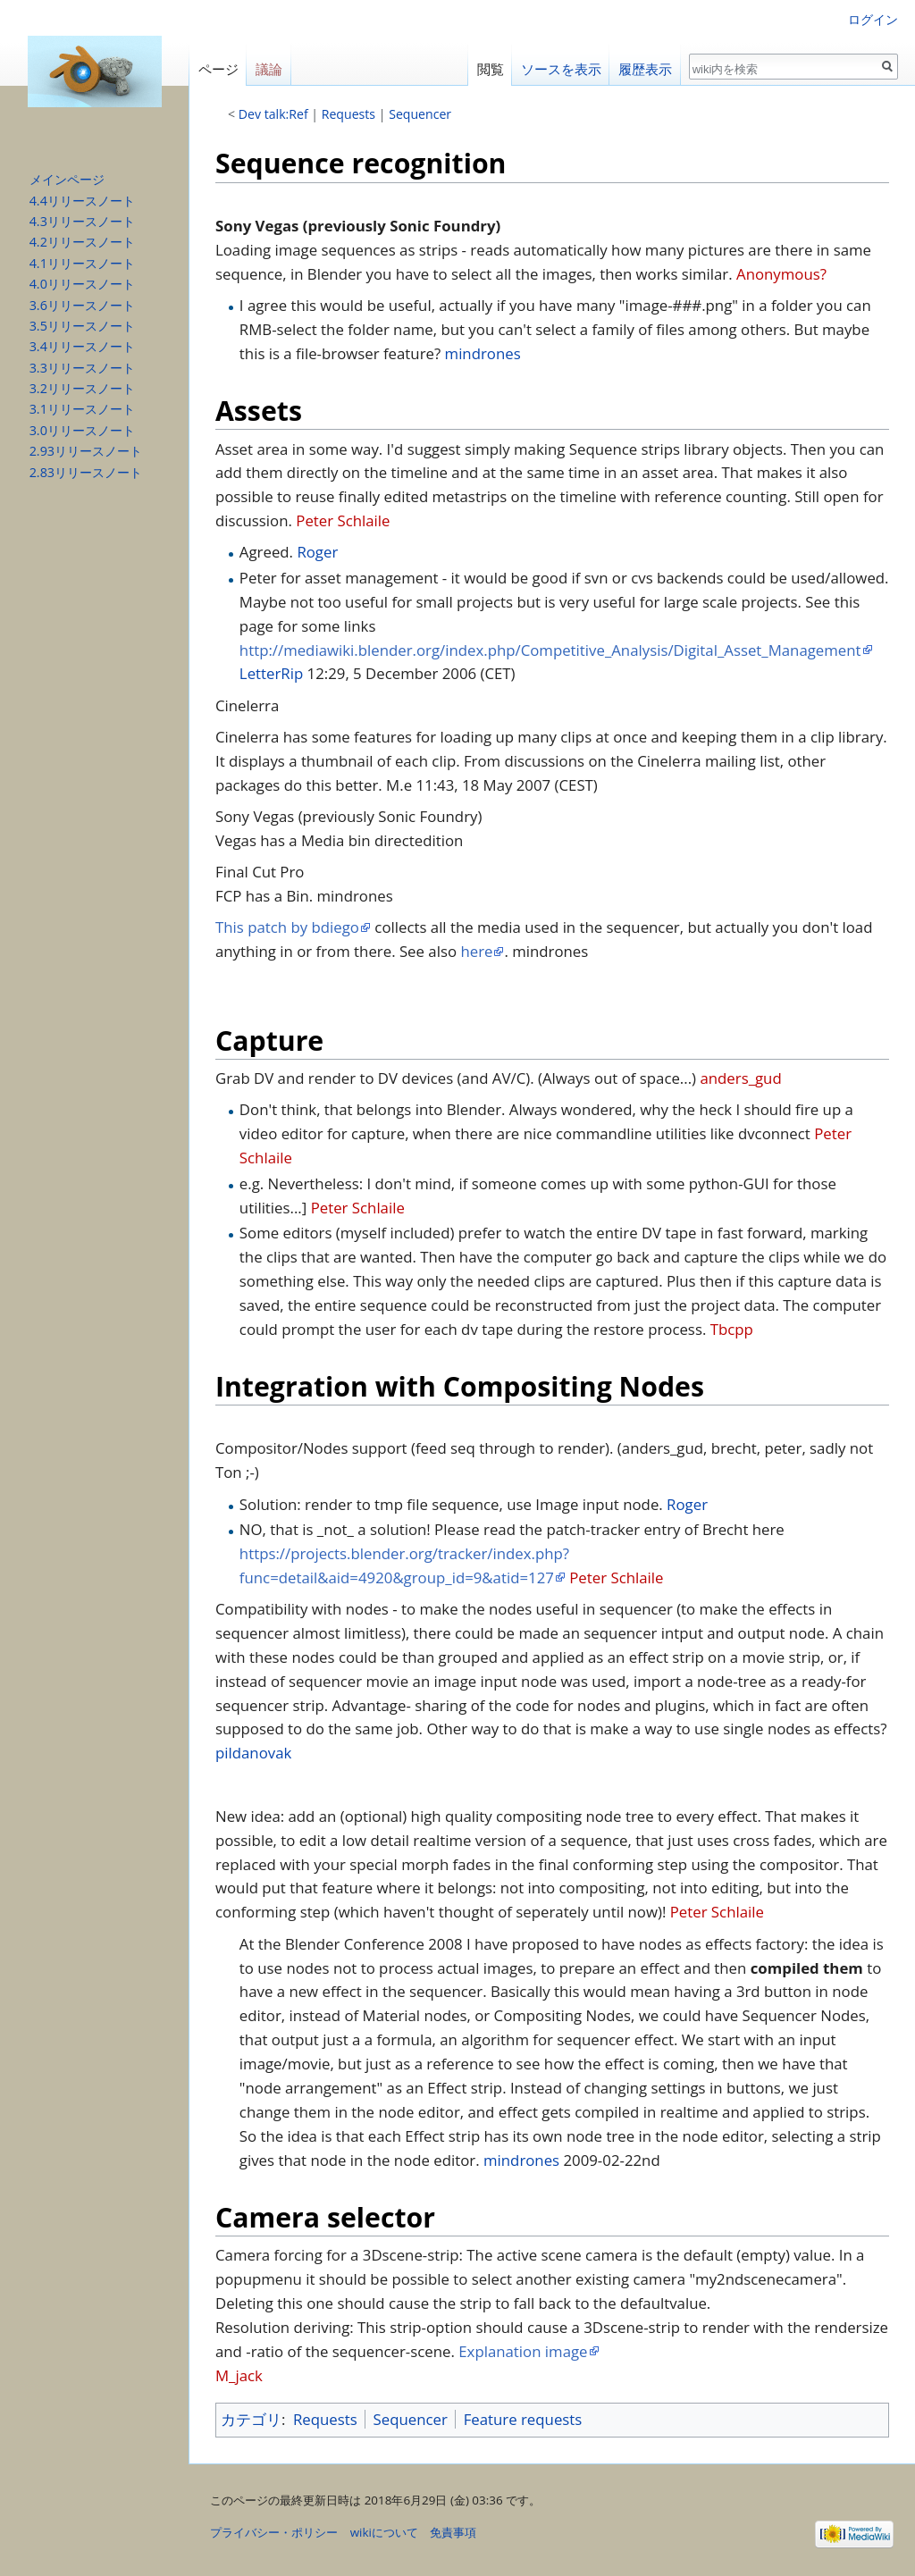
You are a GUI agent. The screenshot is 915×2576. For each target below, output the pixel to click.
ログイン (873, 19)
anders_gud (740, 1078)
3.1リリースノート (82, 408)
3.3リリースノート (82, 367)
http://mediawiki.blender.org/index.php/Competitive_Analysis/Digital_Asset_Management (550, 650)
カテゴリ (251, 2419)
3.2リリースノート (82, 388)
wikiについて (384, 2532)
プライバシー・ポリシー (274, 2532)
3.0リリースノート (82, 430)
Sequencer (420, 113)
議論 (269, 69)
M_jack (239, 2375)
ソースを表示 (561, 69)
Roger (317, 551)
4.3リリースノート (82, 221)
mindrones (483, 353)
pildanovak (253, 1752)
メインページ (67, 179)
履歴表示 (645, 69)
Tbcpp (731, 1329)
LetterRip (271, 673)
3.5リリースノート (82, 325)
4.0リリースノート (82, 283)
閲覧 (490, 69)
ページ (218, 69)
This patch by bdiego (287, 927)
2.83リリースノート (85, 472)
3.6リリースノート (82, 305)
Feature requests (523, 2419)
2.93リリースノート (85, 450)
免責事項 (453, 2532)
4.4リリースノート (82, 200)
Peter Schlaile (343, 520)
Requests (348, 113)
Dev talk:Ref (273, 113)
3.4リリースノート (82, 346)
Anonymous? (781, 274)
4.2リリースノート (82, 241)
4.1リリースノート (82, 263)
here (476, 951)
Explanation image (522, 2351)
